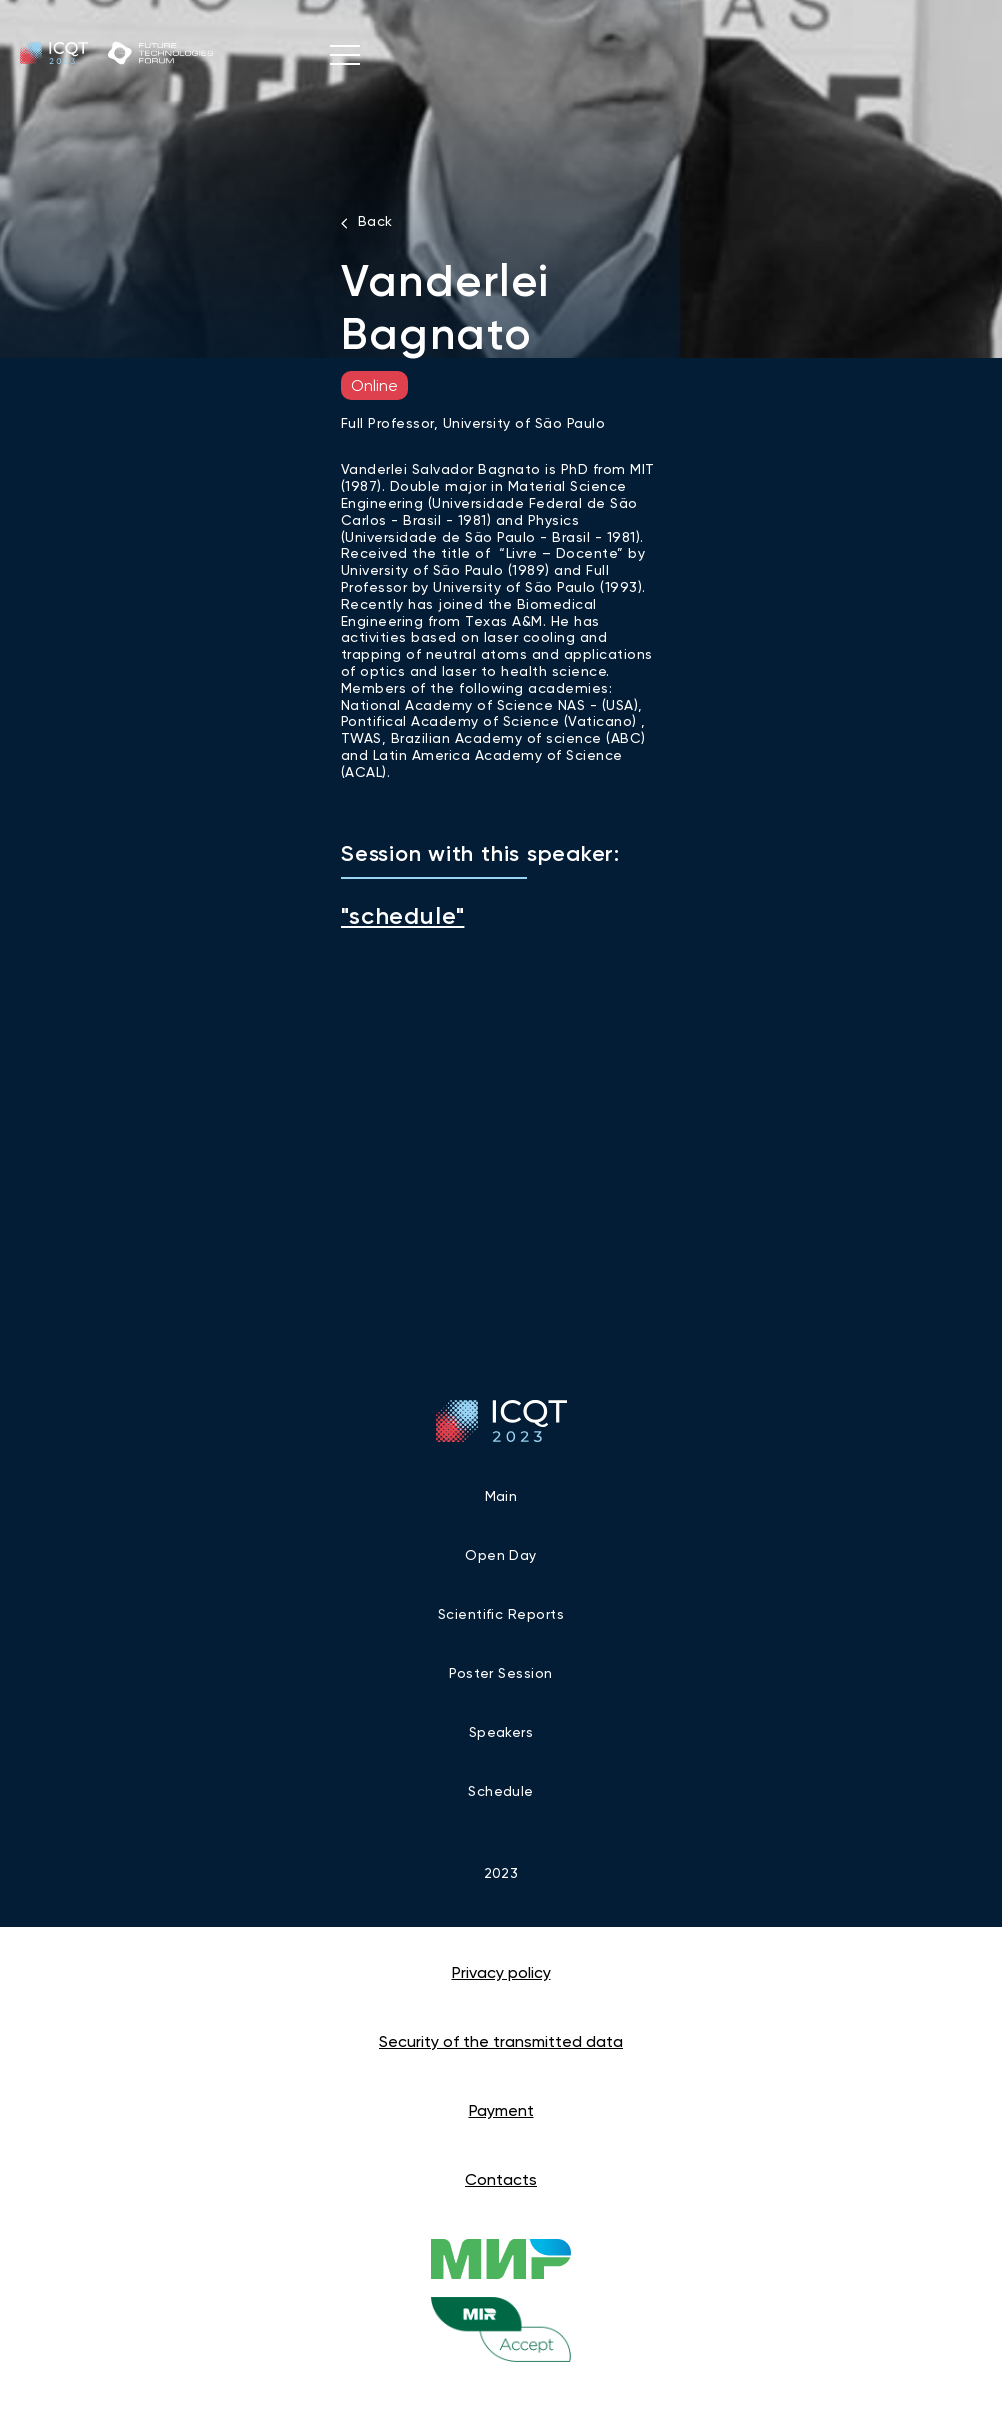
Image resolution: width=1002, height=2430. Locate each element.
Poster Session (501, 1673)
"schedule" (402, 915)
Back (375, 221)
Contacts (501, 2179)
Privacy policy (501, 1972)
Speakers (501, 1732)
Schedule (501, 1791)
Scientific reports (501, 1614)
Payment (501, 2110)
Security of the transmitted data (501, 2041)
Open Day (501, 1555)
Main (501, 1496)
